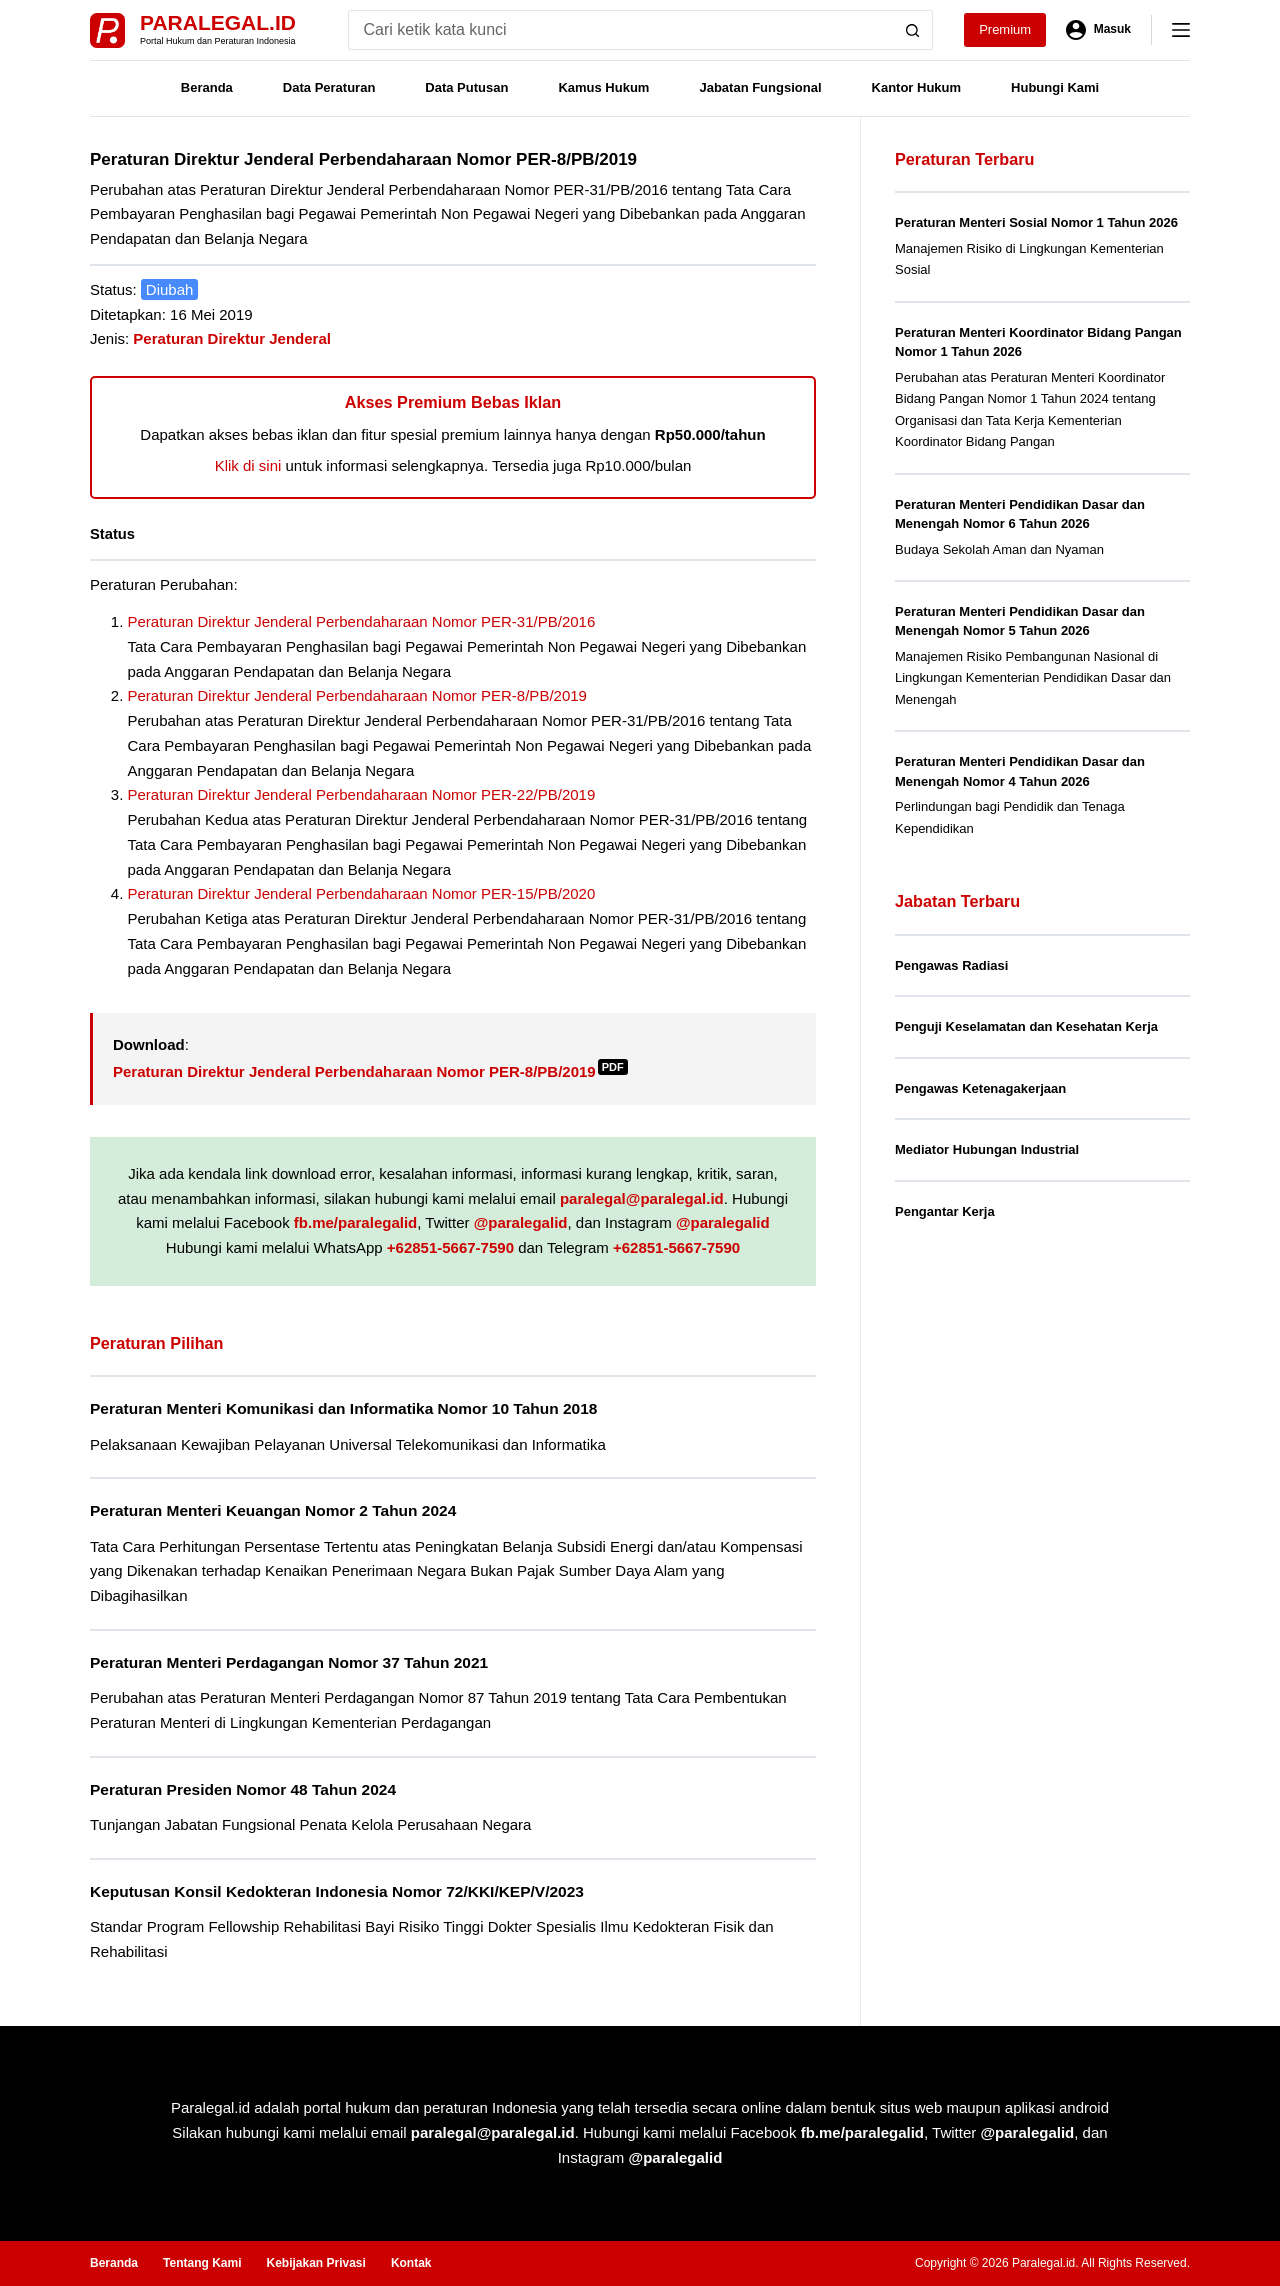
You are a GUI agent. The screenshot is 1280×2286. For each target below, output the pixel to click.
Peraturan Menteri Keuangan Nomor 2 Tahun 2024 (273, 1510)
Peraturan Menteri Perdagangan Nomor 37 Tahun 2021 (289, 1662)
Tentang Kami (202, 2263)
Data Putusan (466, 87)
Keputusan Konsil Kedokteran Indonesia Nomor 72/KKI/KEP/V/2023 (337, 1891)
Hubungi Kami (1055, 87)
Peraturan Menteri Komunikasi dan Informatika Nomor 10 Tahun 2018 (343, 1408)
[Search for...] (620, 30)
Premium (1005, 29)
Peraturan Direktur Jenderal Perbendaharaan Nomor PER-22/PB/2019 (362, 794)
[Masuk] (1098, 30)
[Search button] (913, 30)
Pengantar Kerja (945, 1211)
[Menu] (1181, 30)
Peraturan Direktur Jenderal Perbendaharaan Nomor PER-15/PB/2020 (362, 893)
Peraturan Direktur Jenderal (232, 338)
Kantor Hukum (917, 87)
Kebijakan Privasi (315, 2263)
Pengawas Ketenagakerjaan (980, 1088)
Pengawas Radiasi (951, 965)
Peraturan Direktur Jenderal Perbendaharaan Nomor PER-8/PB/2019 (357, 695)
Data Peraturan (329, 87)
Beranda (207, 87)
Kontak (411, 2263)
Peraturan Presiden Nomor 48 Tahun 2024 (243, 1789)
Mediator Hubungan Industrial (987, 1149)
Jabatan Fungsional (760, 87)
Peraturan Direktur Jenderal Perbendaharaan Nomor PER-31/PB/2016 (362, 621)
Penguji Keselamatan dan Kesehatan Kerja (1026, 1026)
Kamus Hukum (603, 87)
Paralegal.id (218, 22)
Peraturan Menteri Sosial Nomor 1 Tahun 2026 (1036, 222)
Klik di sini (248, 465)
